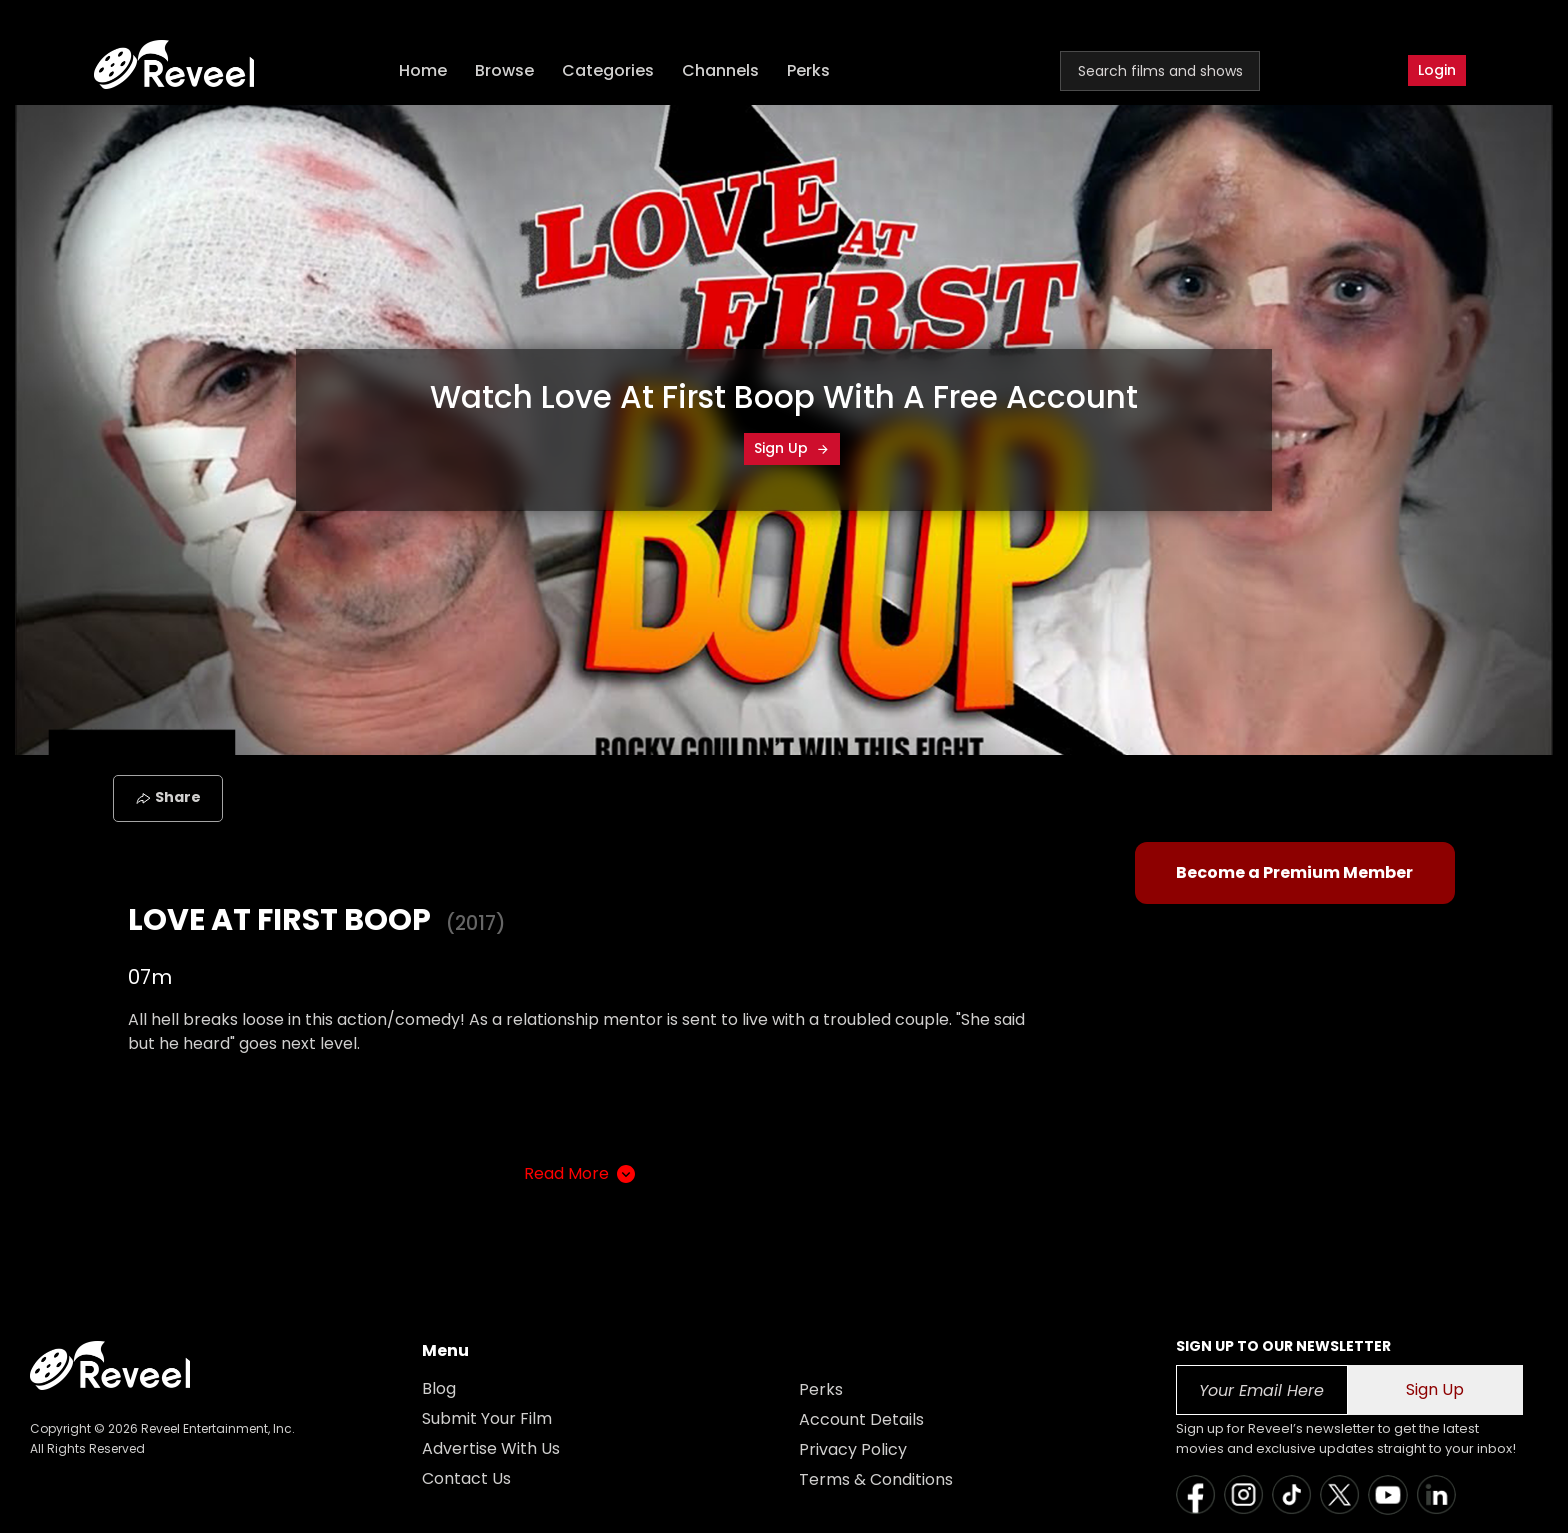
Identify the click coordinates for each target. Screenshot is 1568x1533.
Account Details (861, 1419)
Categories (608, 70)
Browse (504, 70)
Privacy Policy (853, 1449)
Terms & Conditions (876, 1479)
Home (423, 70)
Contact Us (466, 1478)
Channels (720, 70)
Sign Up (792, 448)
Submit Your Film (487, 1418)
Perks (808, 70)
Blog (439, 1388)
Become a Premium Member (1294, 872)
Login (1437, 70)
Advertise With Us (491, 1448)
